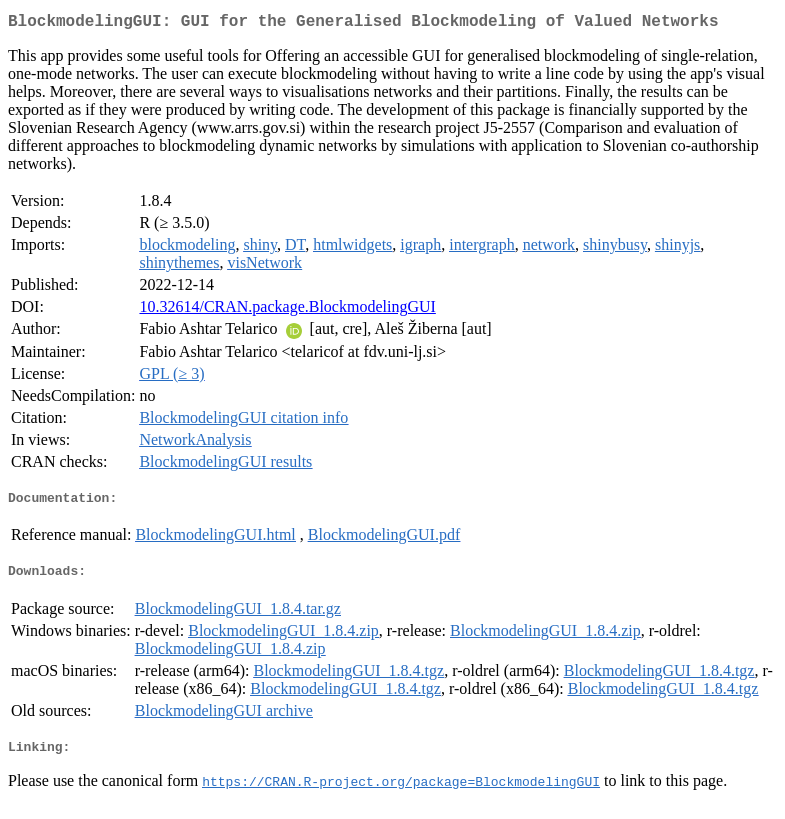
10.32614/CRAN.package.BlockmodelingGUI (287, 310)
